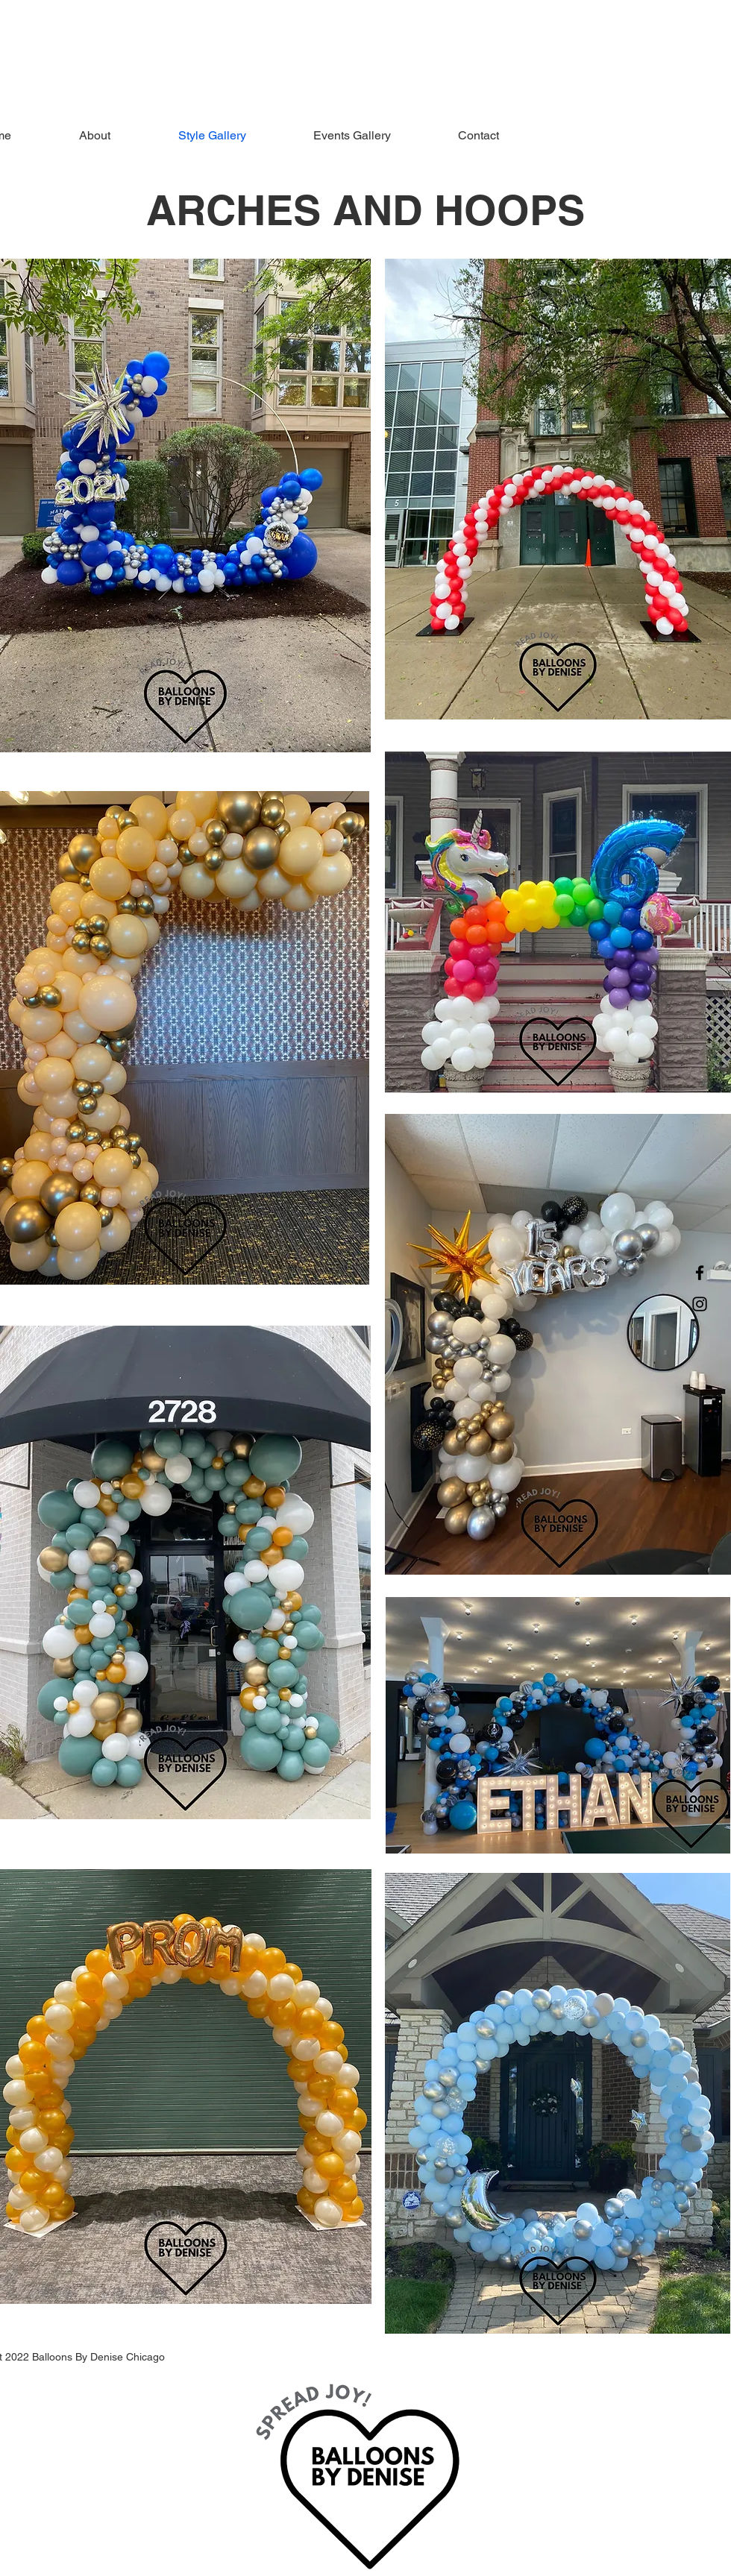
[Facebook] (699, 1272)
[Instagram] (699, 1304)
